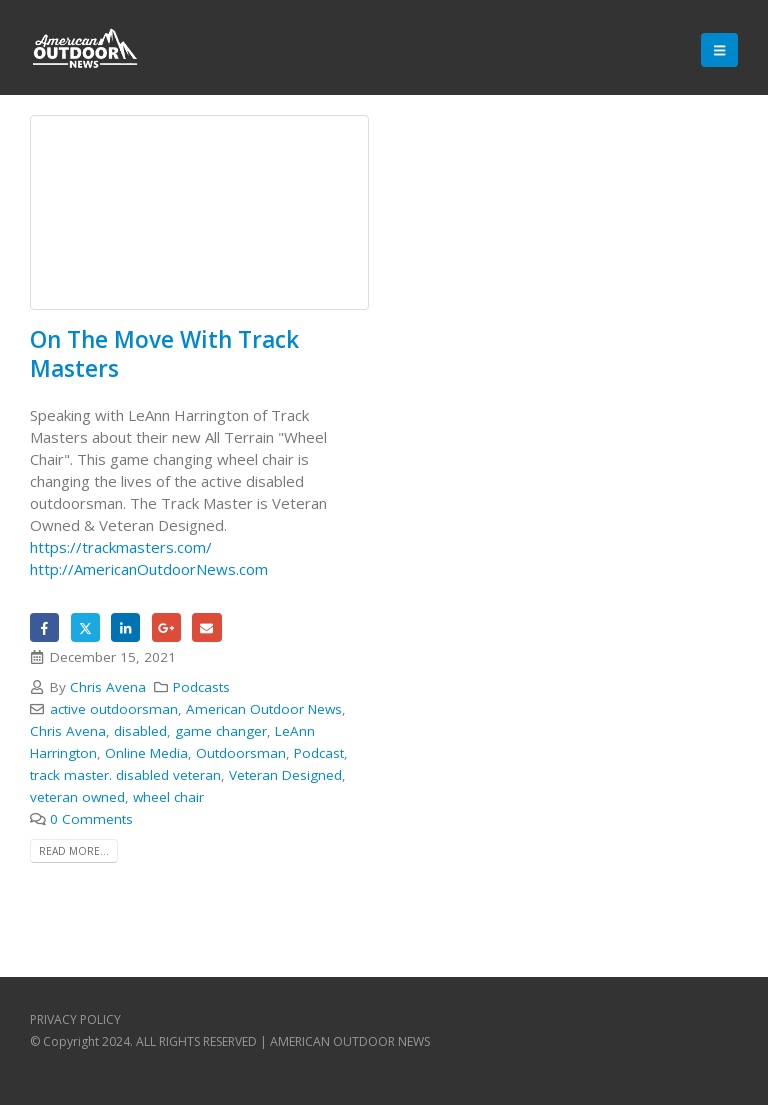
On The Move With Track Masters (164, 354)
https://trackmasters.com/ (121, 547)
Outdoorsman (241, 753)
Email (206, 627)
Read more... (74, 851)
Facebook (44, 627)
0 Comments (91, 819)
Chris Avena (108, 687)
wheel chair (168, 797)
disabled (140, 731)
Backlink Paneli (79, 904)
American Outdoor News (264, 709)
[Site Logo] (85, 50)
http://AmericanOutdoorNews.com (149, 569)
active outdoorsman (114, 709)
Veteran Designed (285, 775)
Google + (166, 627)
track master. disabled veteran (125, 775)
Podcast (319, 753)
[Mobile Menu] (719, 50)
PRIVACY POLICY (75, 1019)
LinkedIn (125, 627)
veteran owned (77, 797)
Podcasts (201, 687)
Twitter (85, 627)
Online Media (146, 753)
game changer (221, 731)
